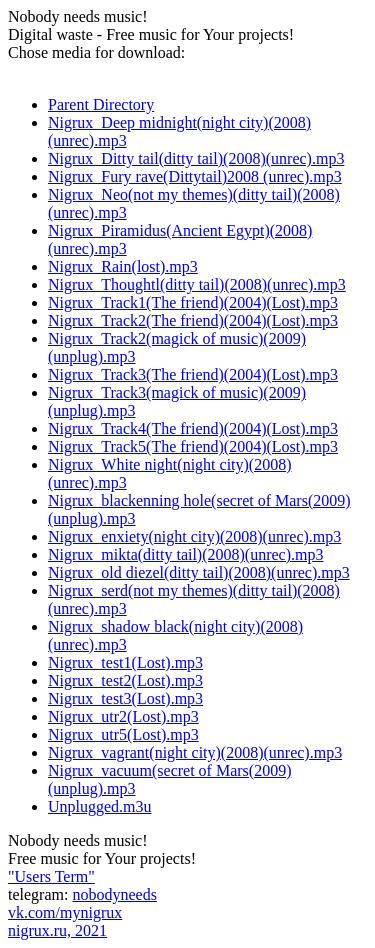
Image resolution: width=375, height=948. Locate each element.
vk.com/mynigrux (65, 912)
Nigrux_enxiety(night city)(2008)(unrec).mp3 (194, 536)
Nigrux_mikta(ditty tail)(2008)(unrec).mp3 (185, 554)
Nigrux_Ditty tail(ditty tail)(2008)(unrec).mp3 (196, 158)
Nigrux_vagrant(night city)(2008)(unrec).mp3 (195, 752)
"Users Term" (51, 876)
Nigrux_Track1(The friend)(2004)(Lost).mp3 (193, 302)
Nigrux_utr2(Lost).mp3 (123, 716)
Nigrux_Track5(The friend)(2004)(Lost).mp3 (193, 446)
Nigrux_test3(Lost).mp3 (125, 698)
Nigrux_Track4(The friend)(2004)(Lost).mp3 (193, 428)
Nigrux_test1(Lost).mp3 (125, 662)
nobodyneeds (114, 894)
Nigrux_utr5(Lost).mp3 (123, 734)
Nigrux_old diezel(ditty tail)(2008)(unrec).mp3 (199, 572)
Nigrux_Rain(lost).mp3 (123, 266)
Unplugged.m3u (100, 806)
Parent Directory (101, 104)
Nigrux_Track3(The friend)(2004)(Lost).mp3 (193, 374)
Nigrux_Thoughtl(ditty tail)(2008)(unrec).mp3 (197, 284)
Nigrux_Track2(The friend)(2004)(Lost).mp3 (193, 320)
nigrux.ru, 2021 (57, 930)
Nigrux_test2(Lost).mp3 (125, 680)
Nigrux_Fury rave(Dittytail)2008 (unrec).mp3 (195, 176)
